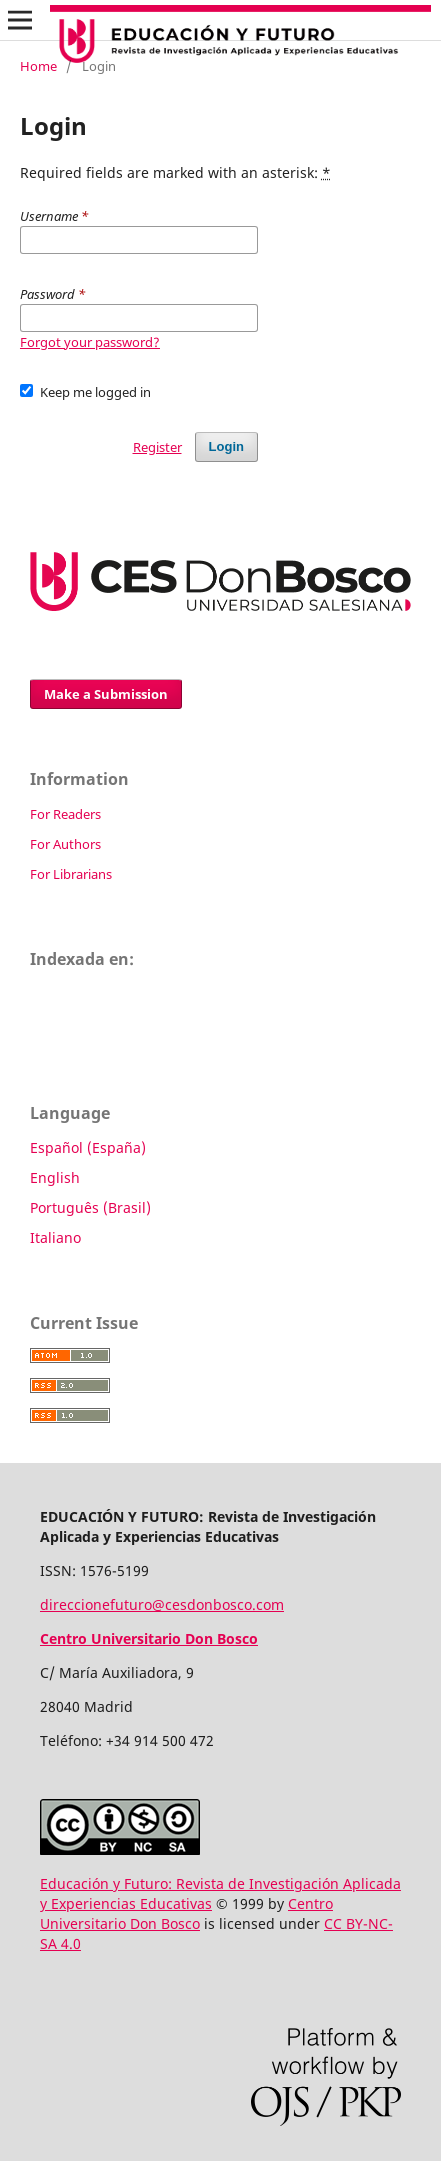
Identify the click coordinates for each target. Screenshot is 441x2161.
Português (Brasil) (90, 1207)
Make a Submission (106, 694)
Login (226, 446)
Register (157, 447)
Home (38, 66)
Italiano (55, 1237)
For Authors (65, 844)
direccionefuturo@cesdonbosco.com (162, 1604)
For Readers (65, 814)
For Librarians (71, 874)
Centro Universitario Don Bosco (186, 1913)
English (55, 1177)
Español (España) (88, 1147)
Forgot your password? (90, 342)
